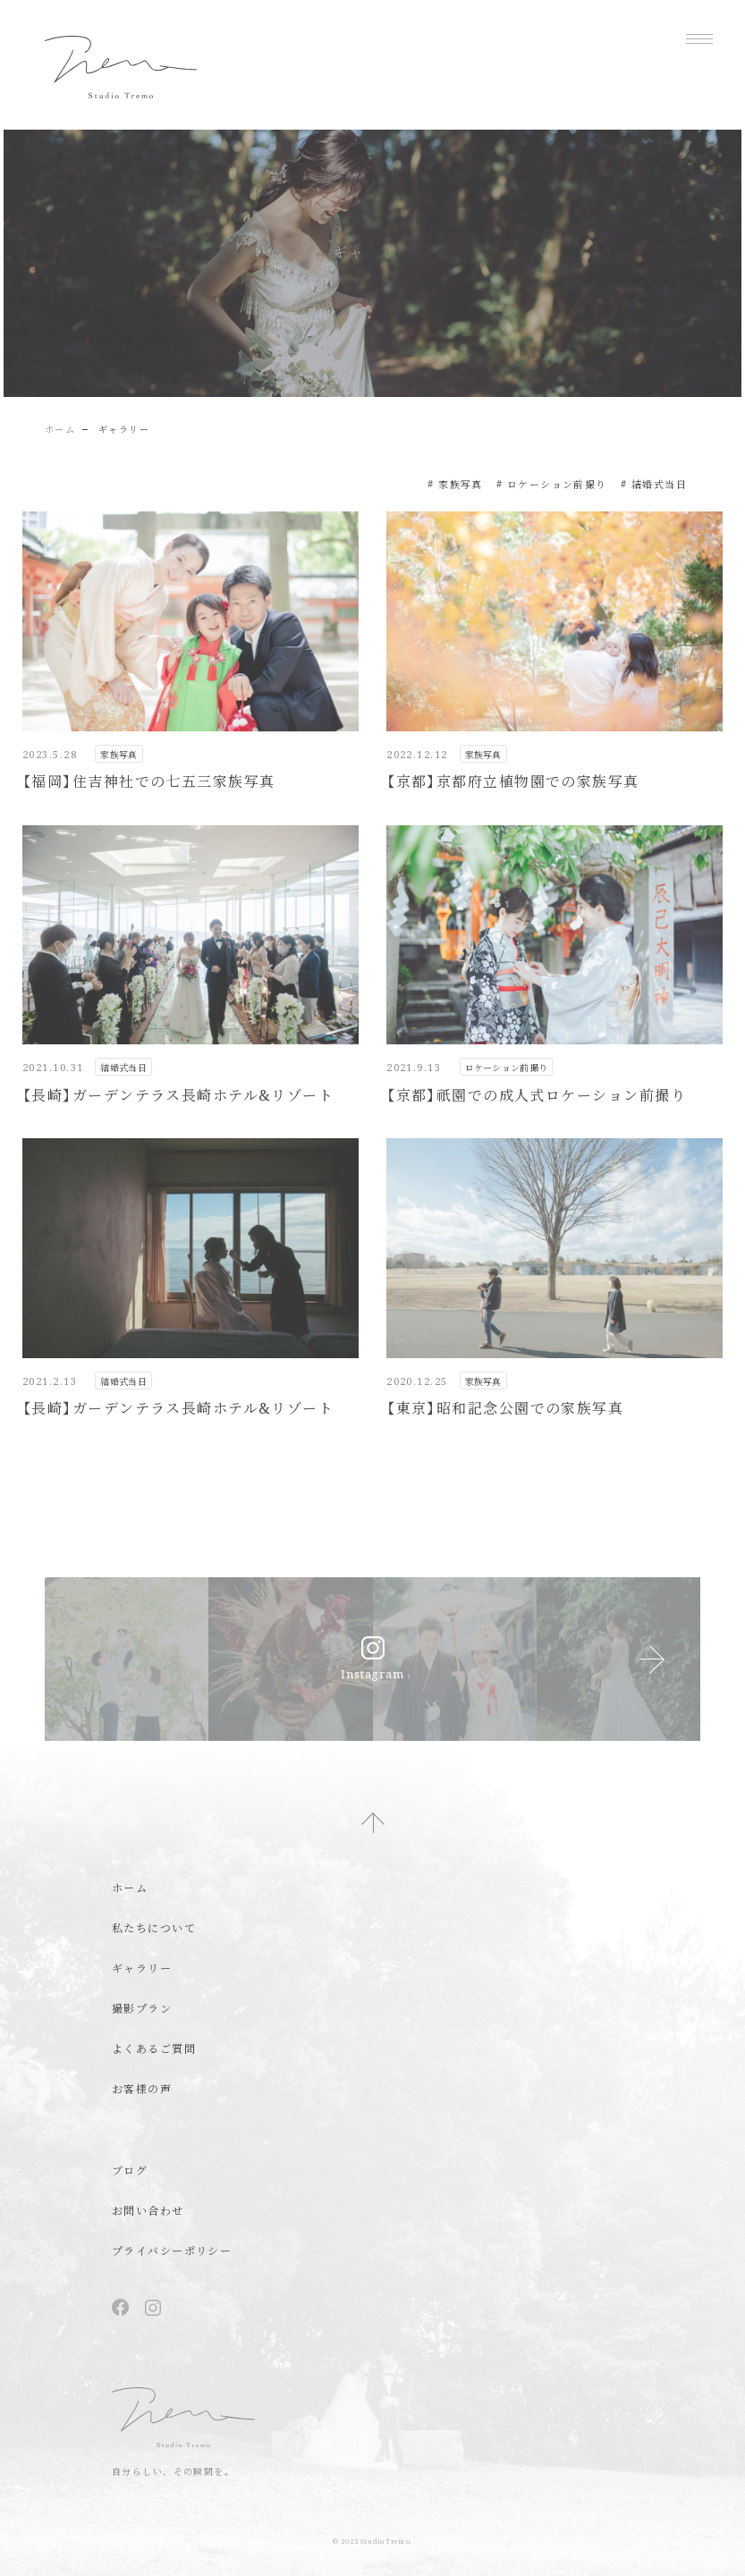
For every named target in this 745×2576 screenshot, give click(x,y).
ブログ (130, 2170)
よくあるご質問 (154, 2049)
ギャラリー (142, 1968)
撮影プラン (142, 2008)
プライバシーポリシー (172, 2251)
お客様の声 (142, 2089)
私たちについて (154, 1928)
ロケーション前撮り (557, 484)
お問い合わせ (148, 2210)
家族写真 (460, 484)
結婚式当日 (659, 484)
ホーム (60, 429)
